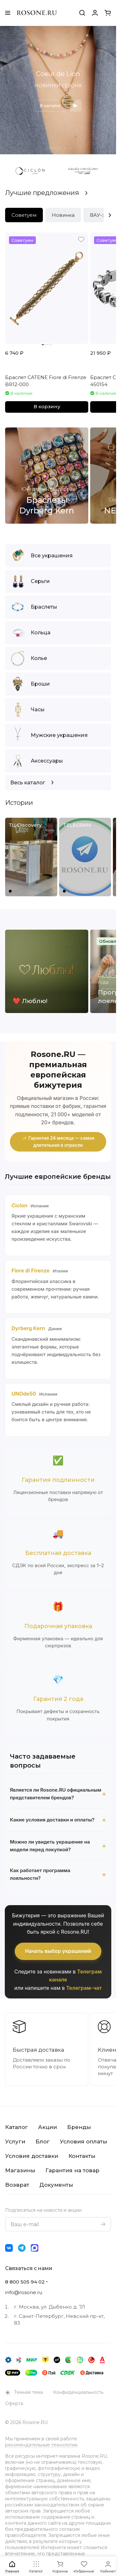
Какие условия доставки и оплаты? (52, 1820)
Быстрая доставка (38, 2050)
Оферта (14, 2403)
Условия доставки (31, 2156)
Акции (47, 2127)
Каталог (16, 2127)
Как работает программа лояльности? (40, 1874)
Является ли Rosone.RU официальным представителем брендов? (55, 1794)
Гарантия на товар (72, 2170)
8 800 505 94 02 (25, 2282)
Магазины (20, 2170)
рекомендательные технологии (41, 2445)
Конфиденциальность (78, 2392)
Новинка (63, 215)
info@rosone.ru (23, 2292)
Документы (56, 2185)
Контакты (81, 2156)
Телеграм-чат (84, 1988)
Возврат (17, 2185)
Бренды (79, 2127)
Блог (42, 2141)
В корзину (47, 407)
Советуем (24, 215)
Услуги (15, 2141)
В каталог (50, 105)
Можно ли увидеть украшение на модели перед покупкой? (50, 1846)
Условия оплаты (83, 2141)
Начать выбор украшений (58, 1951)
